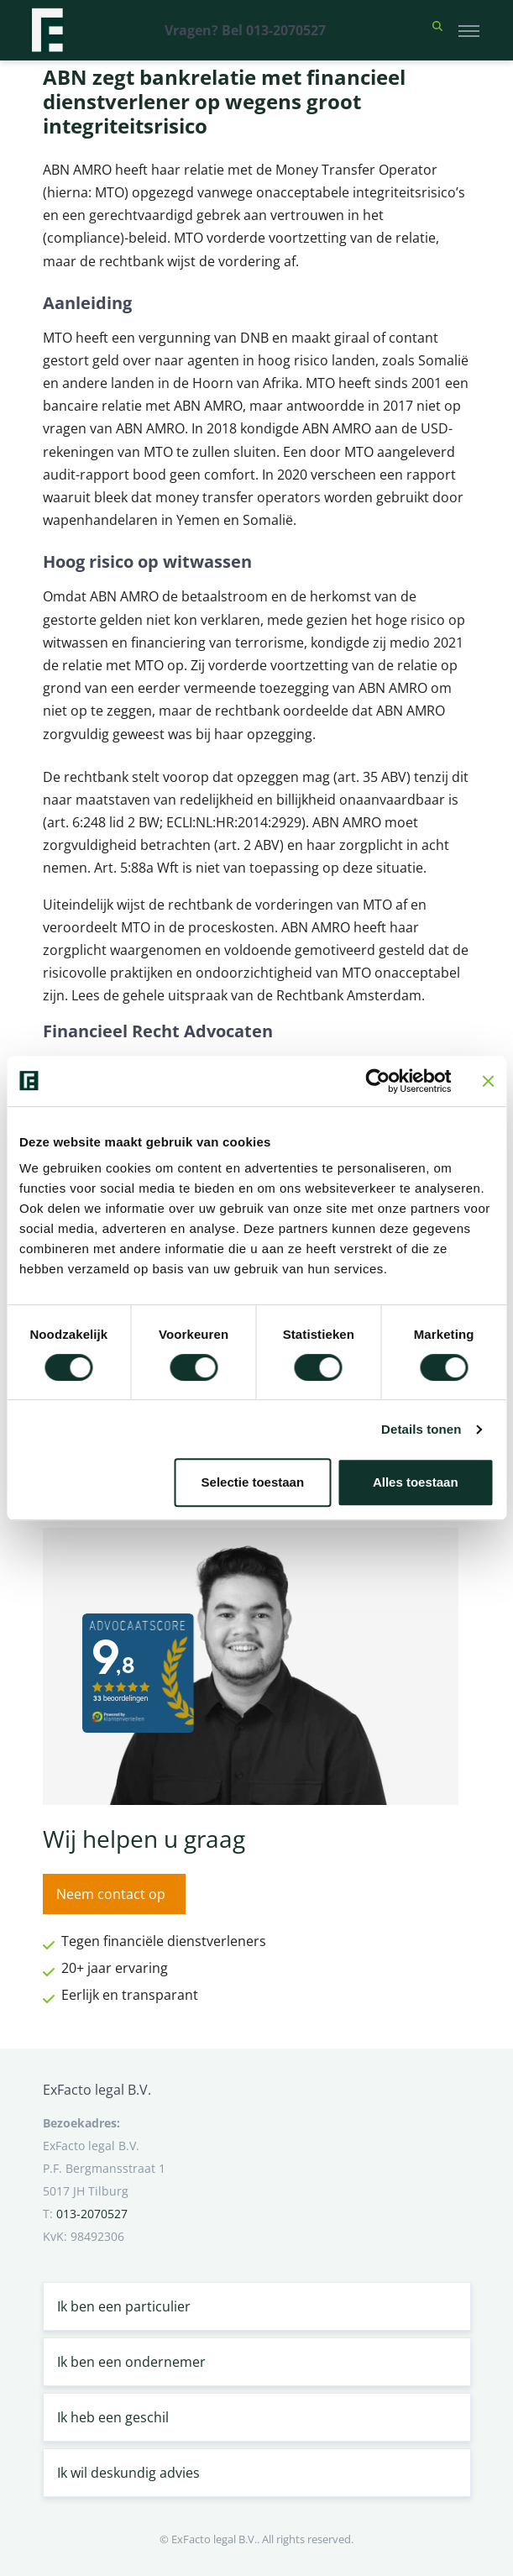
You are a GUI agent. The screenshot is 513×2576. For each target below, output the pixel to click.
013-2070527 (92, 2214)
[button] (437, 30)
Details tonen (421, 1429)
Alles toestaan (415, 1482)
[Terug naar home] (47, 30)
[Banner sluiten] (488, 1081)
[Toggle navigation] (469, 30)
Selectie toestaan (253, 1482)
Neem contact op (110, 1894)
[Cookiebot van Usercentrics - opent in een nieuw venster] (377, 1081)
